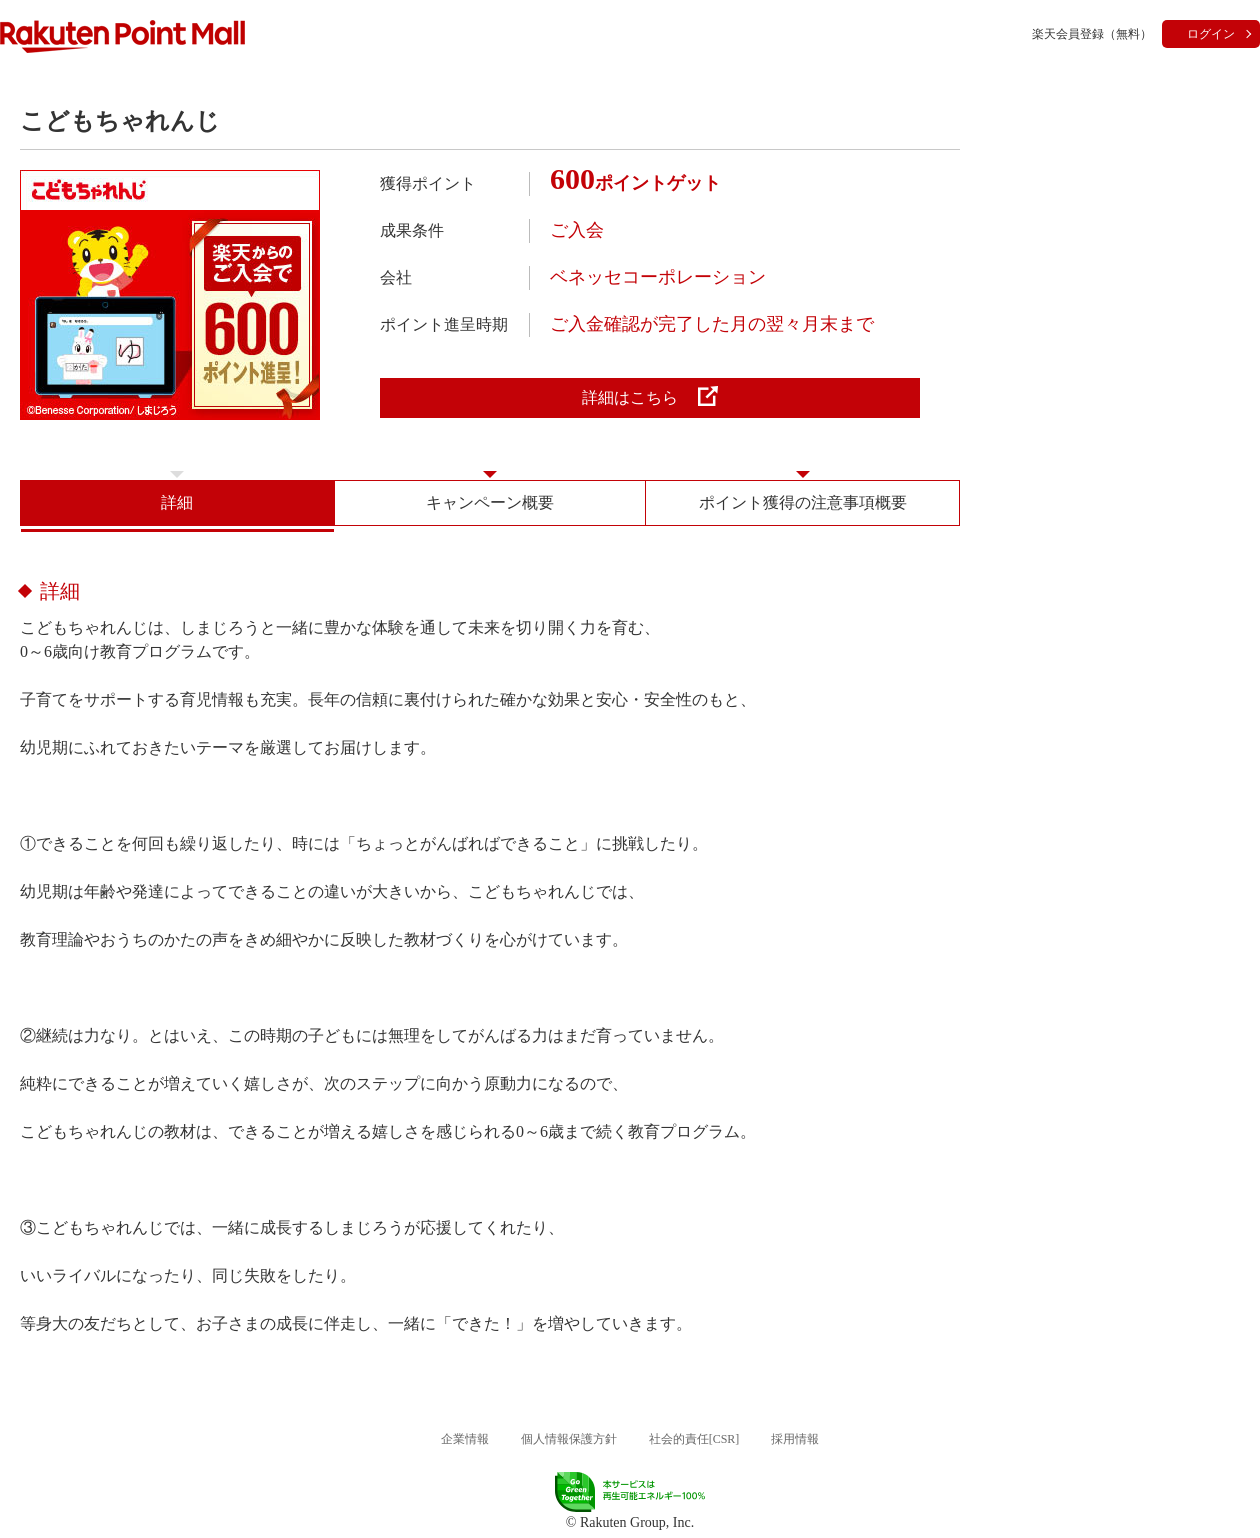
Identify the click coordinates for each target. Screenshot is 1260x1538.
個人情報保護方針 (569, 1439)
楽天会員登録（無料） (1092, 34)
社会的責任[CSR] (694, 1439)
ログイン (1211, 34)
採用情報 (795, 1439)
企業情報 (465, 1439)
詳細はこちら (650, 396)
